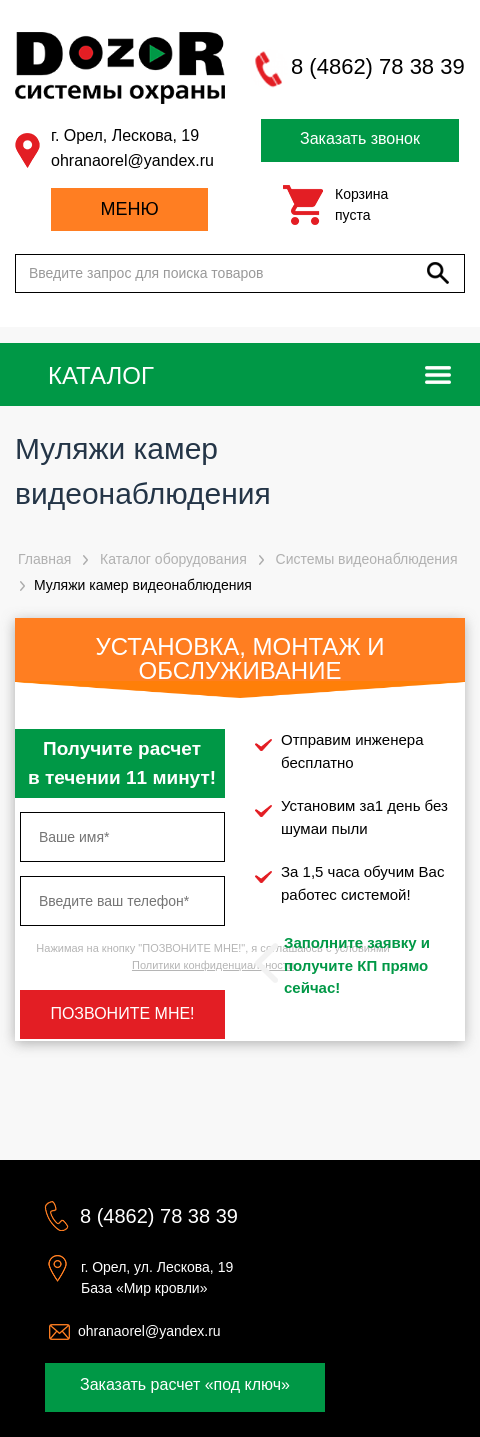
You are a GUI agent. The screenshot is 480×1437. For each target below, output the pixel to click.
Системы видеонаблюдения (367, 559)
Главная (44, 559)
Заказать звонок (360, 138)
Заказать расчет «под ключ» (185, 1384)
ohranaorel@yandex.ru (132, 160)
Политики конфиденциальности (213, 965)
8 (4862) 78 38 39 (378, 66)
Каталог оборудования (173, 559)
